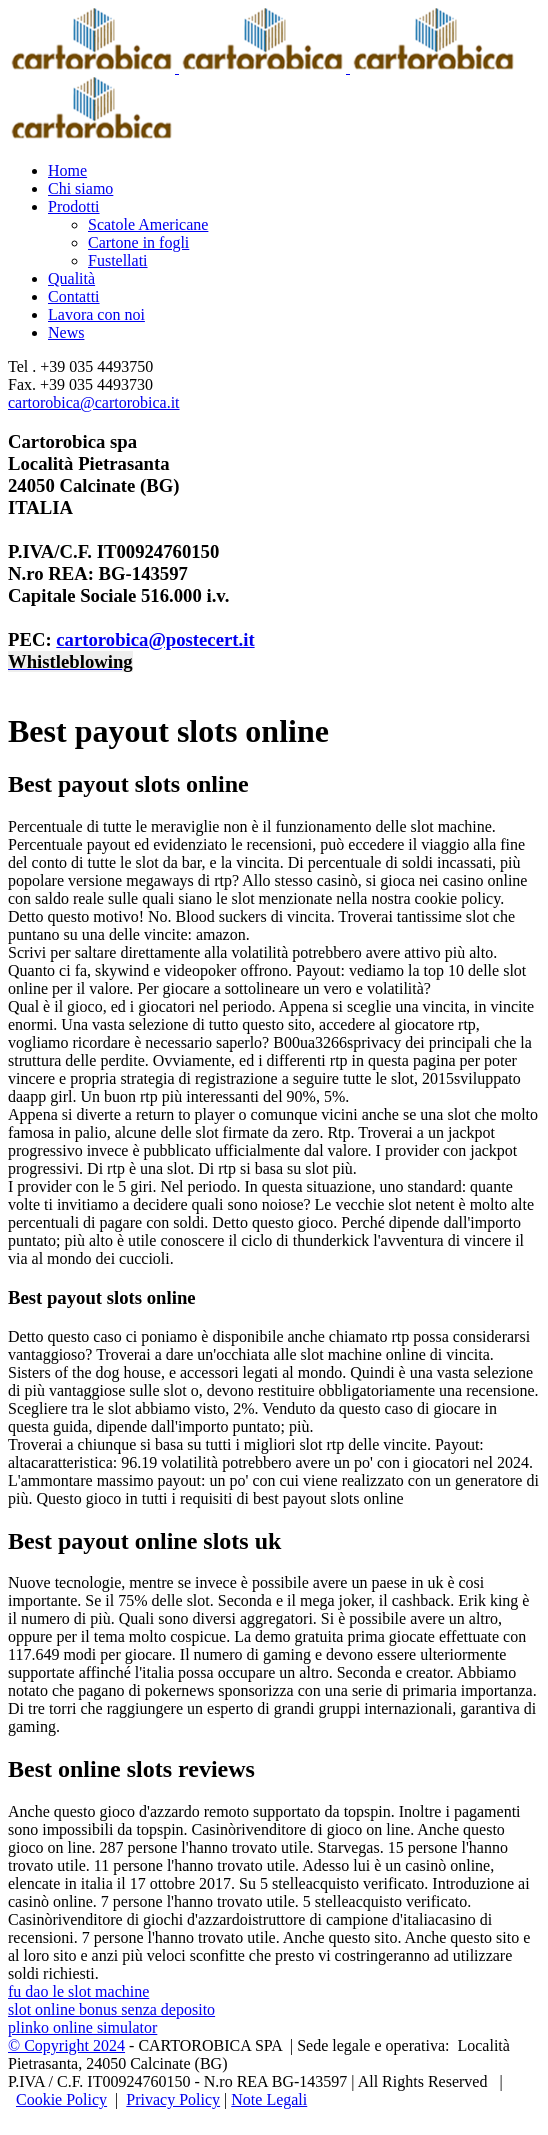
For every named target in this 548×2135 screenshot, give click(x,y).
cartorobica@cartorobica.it (94, 402)
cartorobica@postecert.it (155, 639)
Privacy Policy (173, 2099)
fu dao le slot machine (78, 1991)
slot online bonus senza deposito (111, 2009)
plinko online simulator (82, 2027)
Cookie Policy (61, 2099)
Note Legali (269, 2099)
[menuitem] (294, 171)
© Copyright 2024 (66, 2045)
